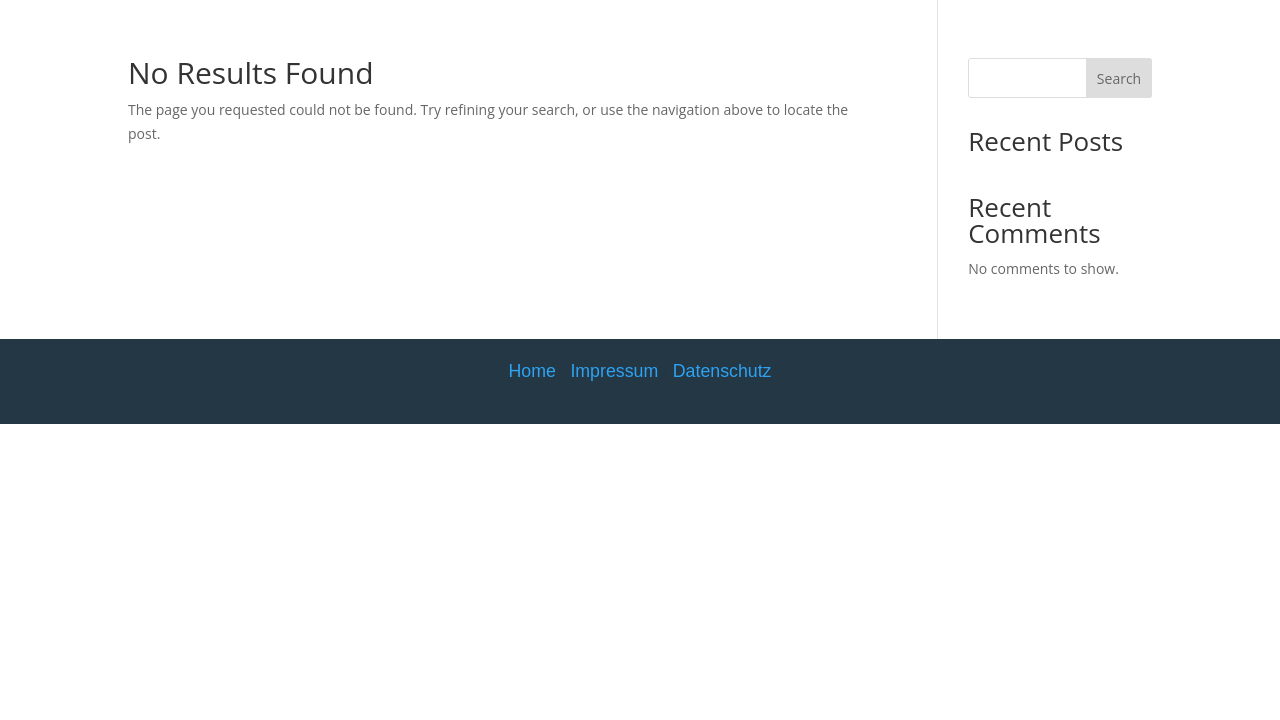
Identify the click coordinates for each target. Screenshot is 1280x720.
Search (1119, 78)
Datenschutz (722, 371)
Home (531, 371)
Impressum (614, 371)
